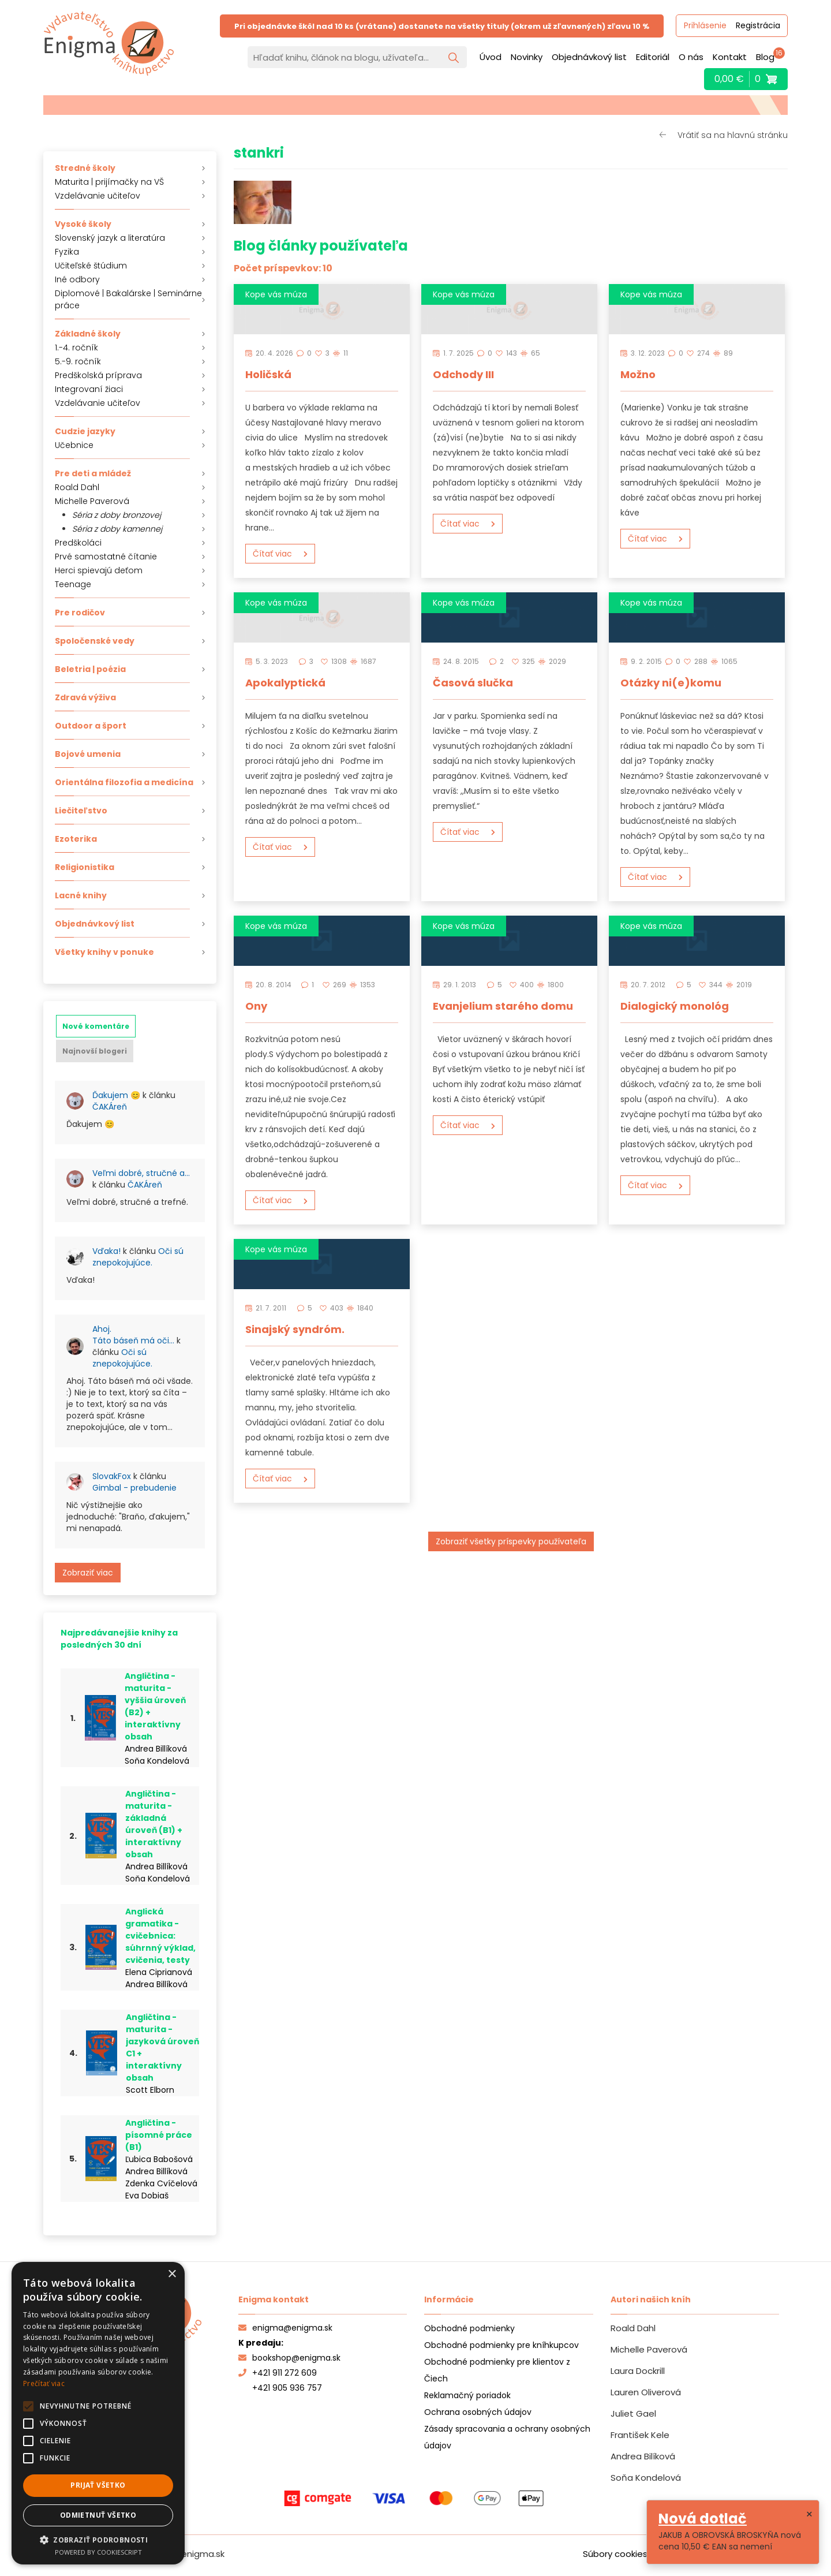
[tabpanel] (130, 1331)
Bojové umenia (88, 754)
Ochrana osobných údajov (477, 2412)
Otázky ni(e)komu (670, 682)
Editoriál (652, 57)
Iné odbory (77, 279)
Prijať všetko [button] (97, 2485)
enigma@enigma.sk (285, 2327)
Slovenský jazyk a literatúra (110, 238)
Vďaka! (106, 1251)
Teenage (73, 584)
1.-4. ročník (76, 347)
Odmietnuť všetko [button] (98, 2515)
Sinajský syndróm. (295, 1329)
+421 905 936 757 (287, 2388)
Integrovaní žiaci (89, 389)
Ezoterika (76, 839)
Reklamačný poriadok (467, 2395)
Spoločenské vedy (94, 641)
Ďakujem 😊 (116, 1095)
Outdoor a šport (90, 725)
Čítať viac (272, 553)
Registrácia (757, 26)
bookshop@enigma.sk (289, 2357)
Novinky (526, 57)
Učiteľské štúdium (91, 265)
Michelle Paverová (92, 501)
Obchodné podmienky (469, 2328)
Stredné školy (85, 168)
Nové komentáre (95, 1026)
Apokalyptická (285, 682)
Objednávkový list (589, 57)
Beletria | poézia (90, 669)
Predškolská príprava (98, 375)
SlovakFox (111, 1476)
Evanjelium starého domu (503, 1006)
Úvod (490, 57)
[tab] (96, 1026)
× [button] (171, 2274)
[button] (98, 2539)
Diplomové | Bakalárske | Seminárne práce (128, 299)
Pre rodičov (80, 612)
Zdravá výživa (85, 697)
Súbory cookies (615, 2554)
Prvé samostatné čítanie (106, 556)
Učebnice (74, 445)
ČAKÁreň (109, 1106)
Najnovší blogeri (94, 1051)
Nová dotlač (702, 2518)
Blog (765, 57)
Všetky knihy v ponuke (104, 952)
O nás (691, 57)
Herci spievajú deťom (99, 570)
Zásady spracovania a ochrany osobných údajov (507, 2437)
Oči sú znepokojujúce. (138, 1256)
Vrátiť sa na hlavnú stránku (732, 135)
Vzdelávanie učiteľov (97, 195)
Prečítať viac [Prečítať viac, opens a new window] (44, 2383)
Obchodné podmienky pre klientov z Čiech (497, 2370)
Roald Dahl (77, 487)
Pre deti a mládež (93, 473)
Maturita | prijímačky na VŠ (109, 182)
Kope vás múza (276, 294)
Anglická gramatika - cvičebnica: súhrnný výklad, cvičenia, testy (160, 1936)
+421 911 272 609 (277, 2372)
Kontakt (730, 57)
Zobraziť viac (87, 1572)
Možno (638, 374)
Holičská (268, 374)
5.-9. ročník (78, 361)
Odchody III (463, 374)
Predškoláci (78, 542)
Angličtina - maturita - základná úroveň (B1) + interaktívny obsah (153, 1824)
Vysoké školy (83, 224)
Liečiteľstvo (81, 810)
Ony (256, 1006)
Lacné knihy (81, 895)
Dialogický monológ (674, 1006)
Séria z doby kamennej (117, 529)
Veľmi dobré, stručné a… (141, 1173)
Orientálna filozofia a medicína (124, 782)
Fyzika (67, 251)
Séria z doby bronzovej (116, 515)
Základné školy (88, 333)
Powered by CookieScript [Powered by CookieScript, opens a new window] (98, 2552)
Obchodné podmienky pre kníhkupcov (501, 2345)
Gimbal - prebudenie (134, 1488)
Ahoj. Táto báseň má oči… (133, 1334)
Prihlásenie (704, 26)
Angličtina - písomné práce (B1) (158, 2135)
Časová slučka (473, 682)
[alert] (98, 2413)
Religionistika (84, 867)
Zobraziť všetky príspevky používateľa (511, 1541)
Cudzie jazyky (85, 431)
